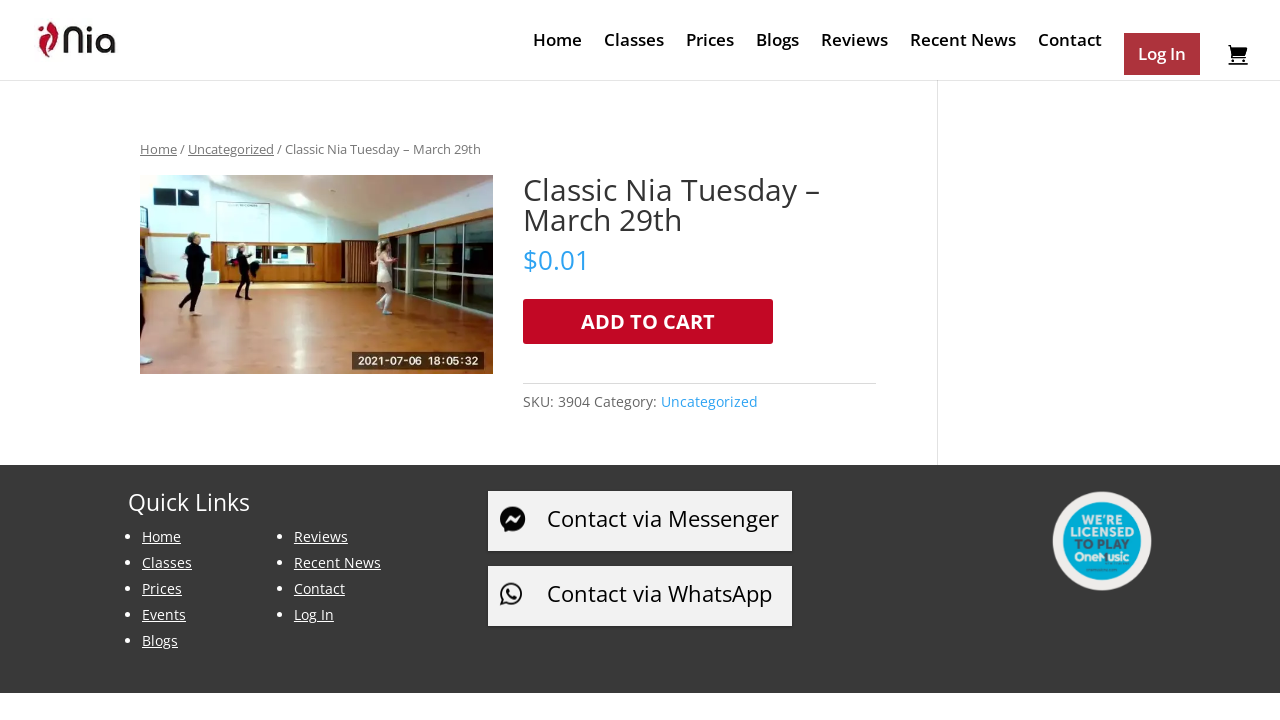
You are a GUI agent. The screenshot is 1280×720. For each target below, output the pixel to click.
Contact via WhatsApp (659, 593)
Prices (710, 42)
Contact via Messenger (663, 518)
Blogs (777, 42)
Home (557, 42)
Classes (634, 42)
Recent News (963, 42)
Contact (1070, 42)
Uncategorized (231, 149)
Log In (314, 614)
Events (164, 614)
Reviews (854, 42)
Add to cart (648, 321)
